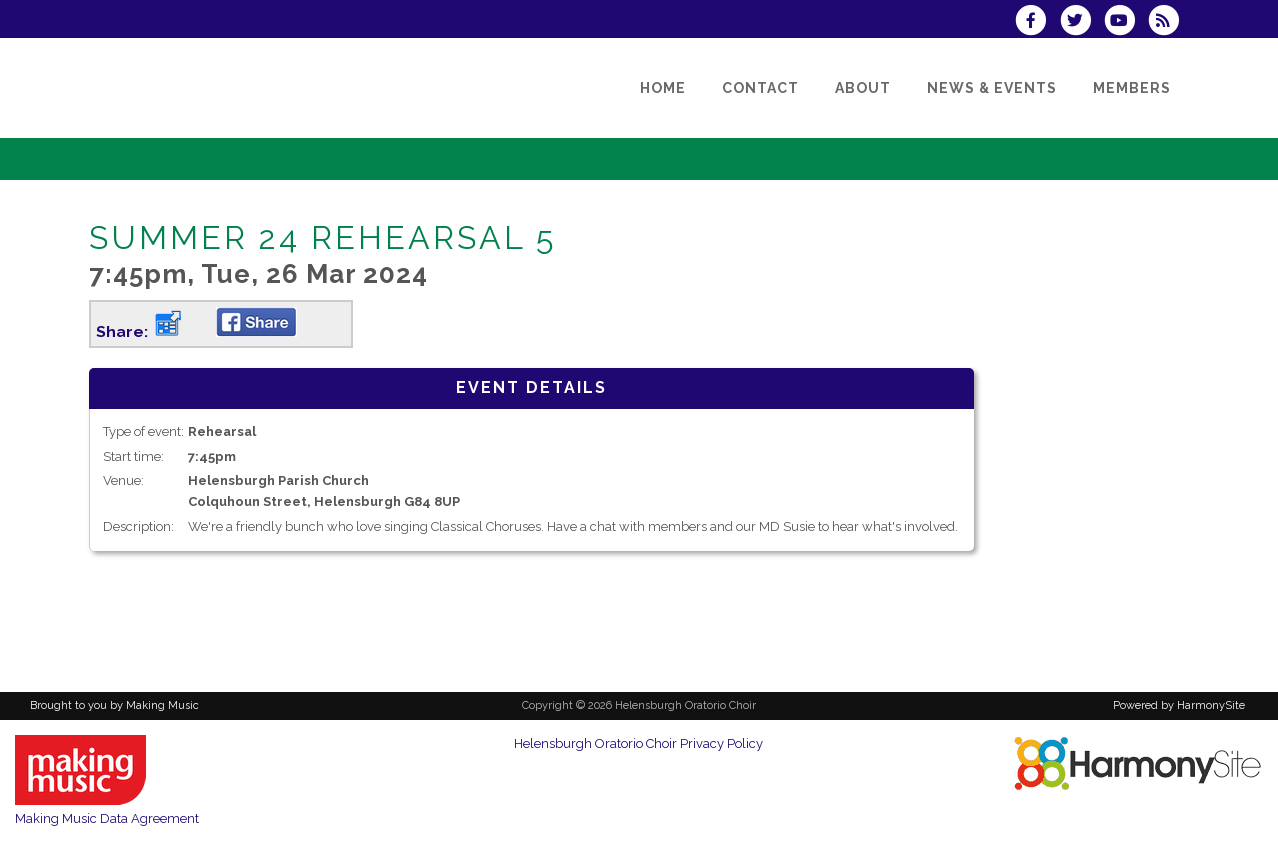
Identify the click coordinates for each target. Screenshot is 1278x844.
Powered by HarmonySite (1179, 705)
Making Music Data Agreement (107, 818)
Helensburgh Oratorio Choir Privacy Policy (638, 743)
